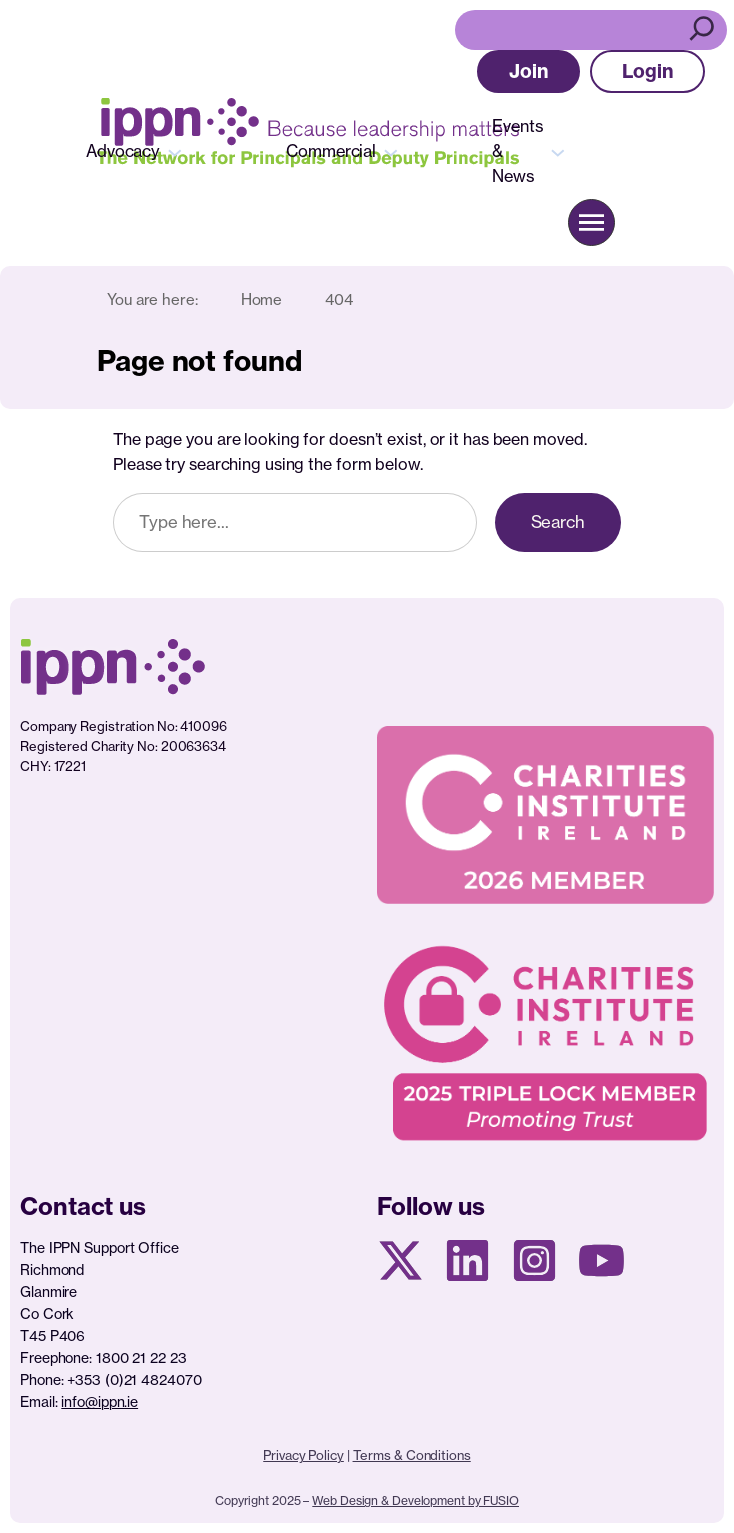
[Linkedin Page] (467, 1260)
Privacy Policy (303, 1455)
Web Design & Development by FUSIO (415, 1500)
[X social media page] (400, 1260)
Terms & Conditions (412, 1455)
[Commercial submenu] (391, 151)
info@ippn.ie (99, 1401)
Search (558, 522)
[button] (528, 71)
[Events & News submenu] (558, 151)
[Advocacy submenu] (175, 151)
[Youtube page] (601, 1260)
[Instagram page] (534, 1260)
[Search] (704, 30)
